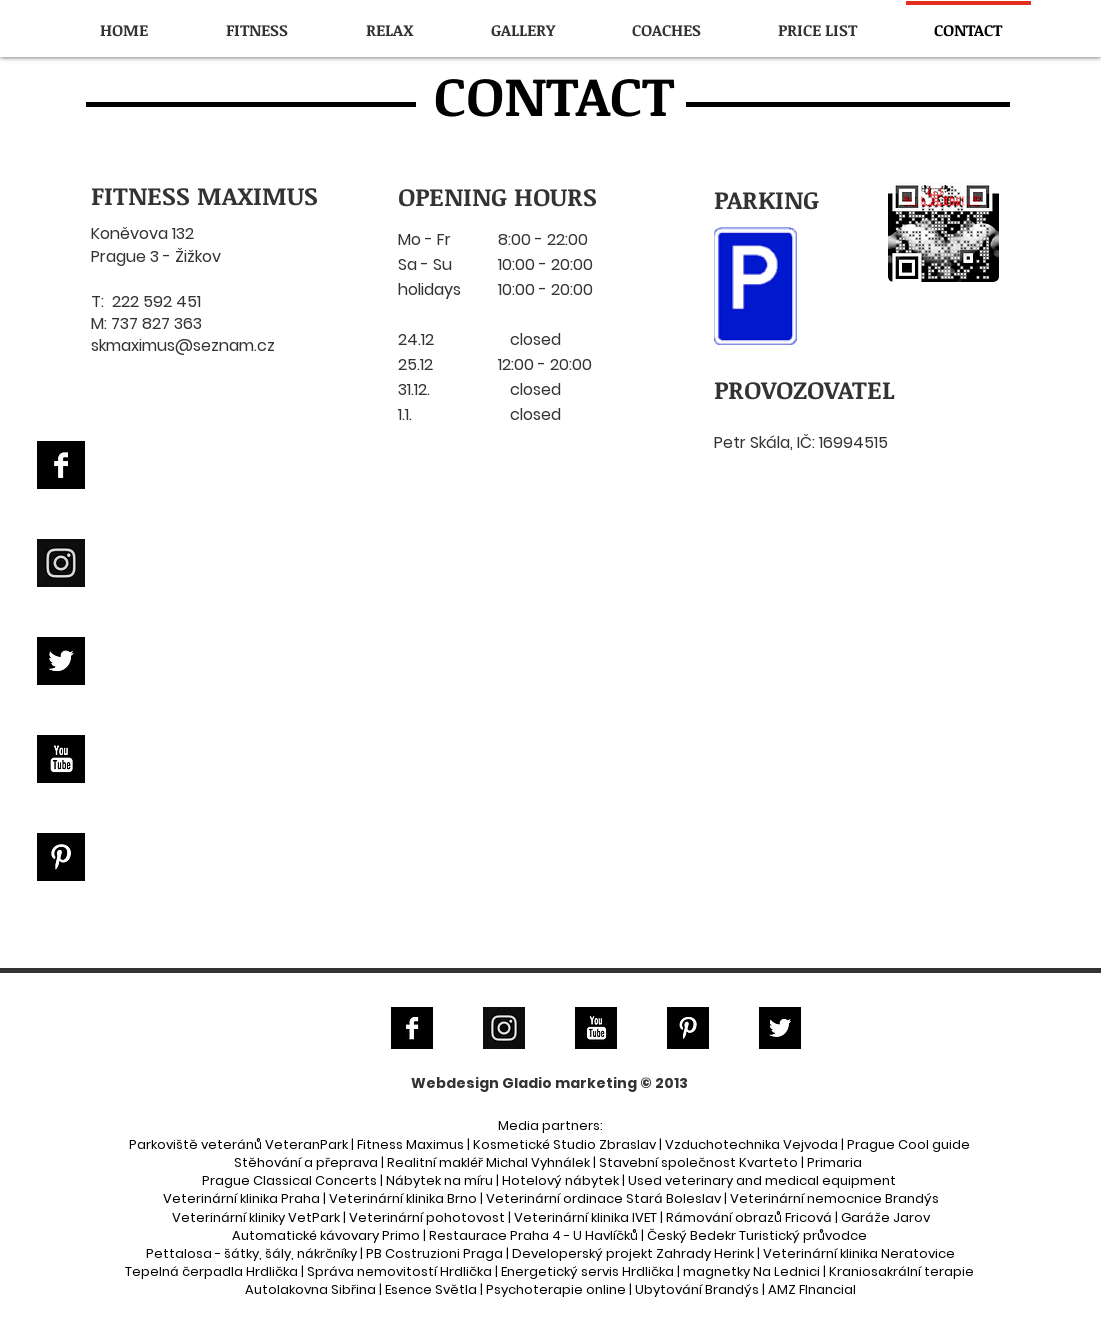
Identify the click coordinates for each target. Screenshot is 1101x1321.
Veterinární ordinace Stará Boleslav (603, 1198)
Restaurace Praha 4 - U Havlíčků (533, 1235)
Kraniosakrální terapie (901, 1271)
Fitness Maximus (410, 1144)
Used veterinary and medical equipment (762, 1180)
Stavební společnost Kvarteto (698, 1162)
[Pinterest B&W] (61, 857)
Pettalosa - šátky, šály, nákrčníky (251, 1253)
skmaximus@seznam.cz (183, 345)
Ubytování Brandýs (697, 1289)
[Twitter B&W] (61, 661)
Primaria (834, 1162)
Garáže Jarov (885, 1217)
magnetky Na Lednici (751, 1271)
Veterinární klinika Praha (241, 1198)
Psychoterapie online (556, 1289)
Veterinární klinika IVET (585, 1217)
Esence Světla (431, 1289)
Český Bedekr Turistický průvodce (757, 1235)
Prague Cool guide (908, 1144)
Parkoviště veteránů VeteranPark (238, 1144)
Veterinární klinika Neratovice (859, 1253)
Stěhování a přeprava (306, 1162)
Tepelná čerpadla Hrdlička (211, 1271)
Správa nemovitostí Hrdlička (399, 1271)
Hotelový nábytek (560, 1180)
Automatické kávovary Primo (326, 1235)
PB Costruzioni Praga (434, 1253)
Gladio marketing (569, 1083)
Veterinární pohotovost (427, 1217)
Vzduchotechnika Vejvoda (751, 1144)
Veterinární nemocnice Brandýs (834, 1198)
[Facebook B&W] (61, 465)
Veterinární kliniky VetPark (256, 1217)
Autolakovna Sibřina (310, 1289)
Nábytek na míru (439, 1180)
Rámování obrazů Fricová (749, 1217)
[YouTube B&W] (61, 759)
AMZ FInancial (812, 1289)
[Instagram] (61, 563)
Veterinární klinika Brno (403, 1198)
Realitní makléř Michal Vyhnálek (488, 1162)
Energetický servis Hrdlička (587, 1271)
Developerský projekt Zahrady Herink (633, 1253)
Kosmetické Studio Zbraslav (564, 1144)
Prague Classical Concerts (289, 1180)
